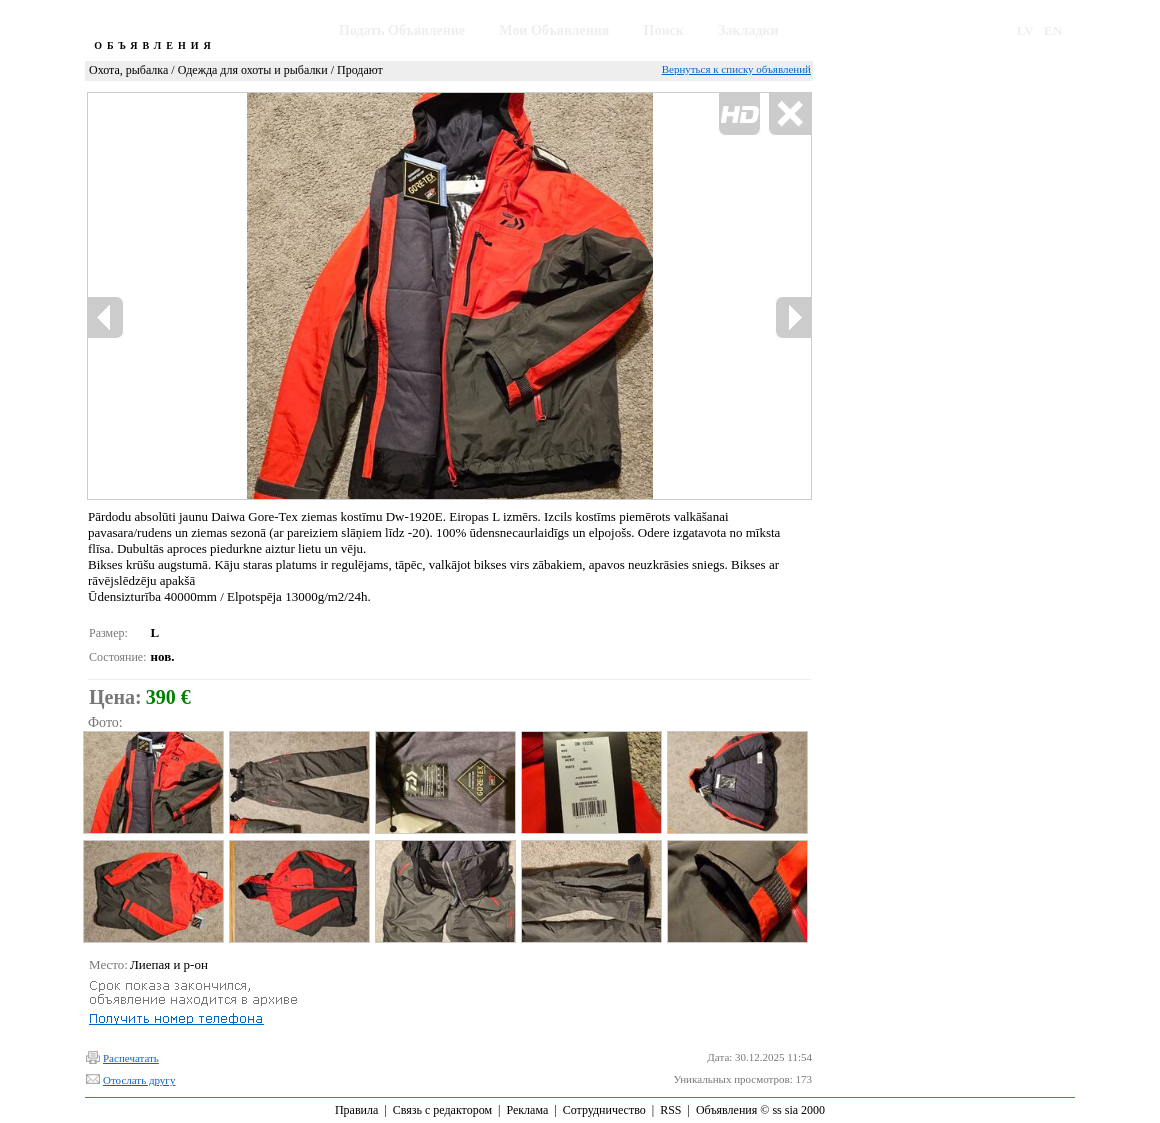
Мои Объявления (554, 30)
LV (1025, 30)
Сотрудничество (604, 1110)
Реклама (527, 1110)
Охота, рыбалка (128, 70)
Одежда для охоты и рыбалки (253, 70)
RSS (670, 1110)
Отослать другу (139, 1080)
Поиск (664, 30)
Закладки (748, 30)
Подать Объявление (402, 30)
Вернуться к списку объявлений (736, 69)
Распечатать (131, 1058)
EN (1053, 30)
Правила (356, 1110)
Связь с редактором (442, 1110)
